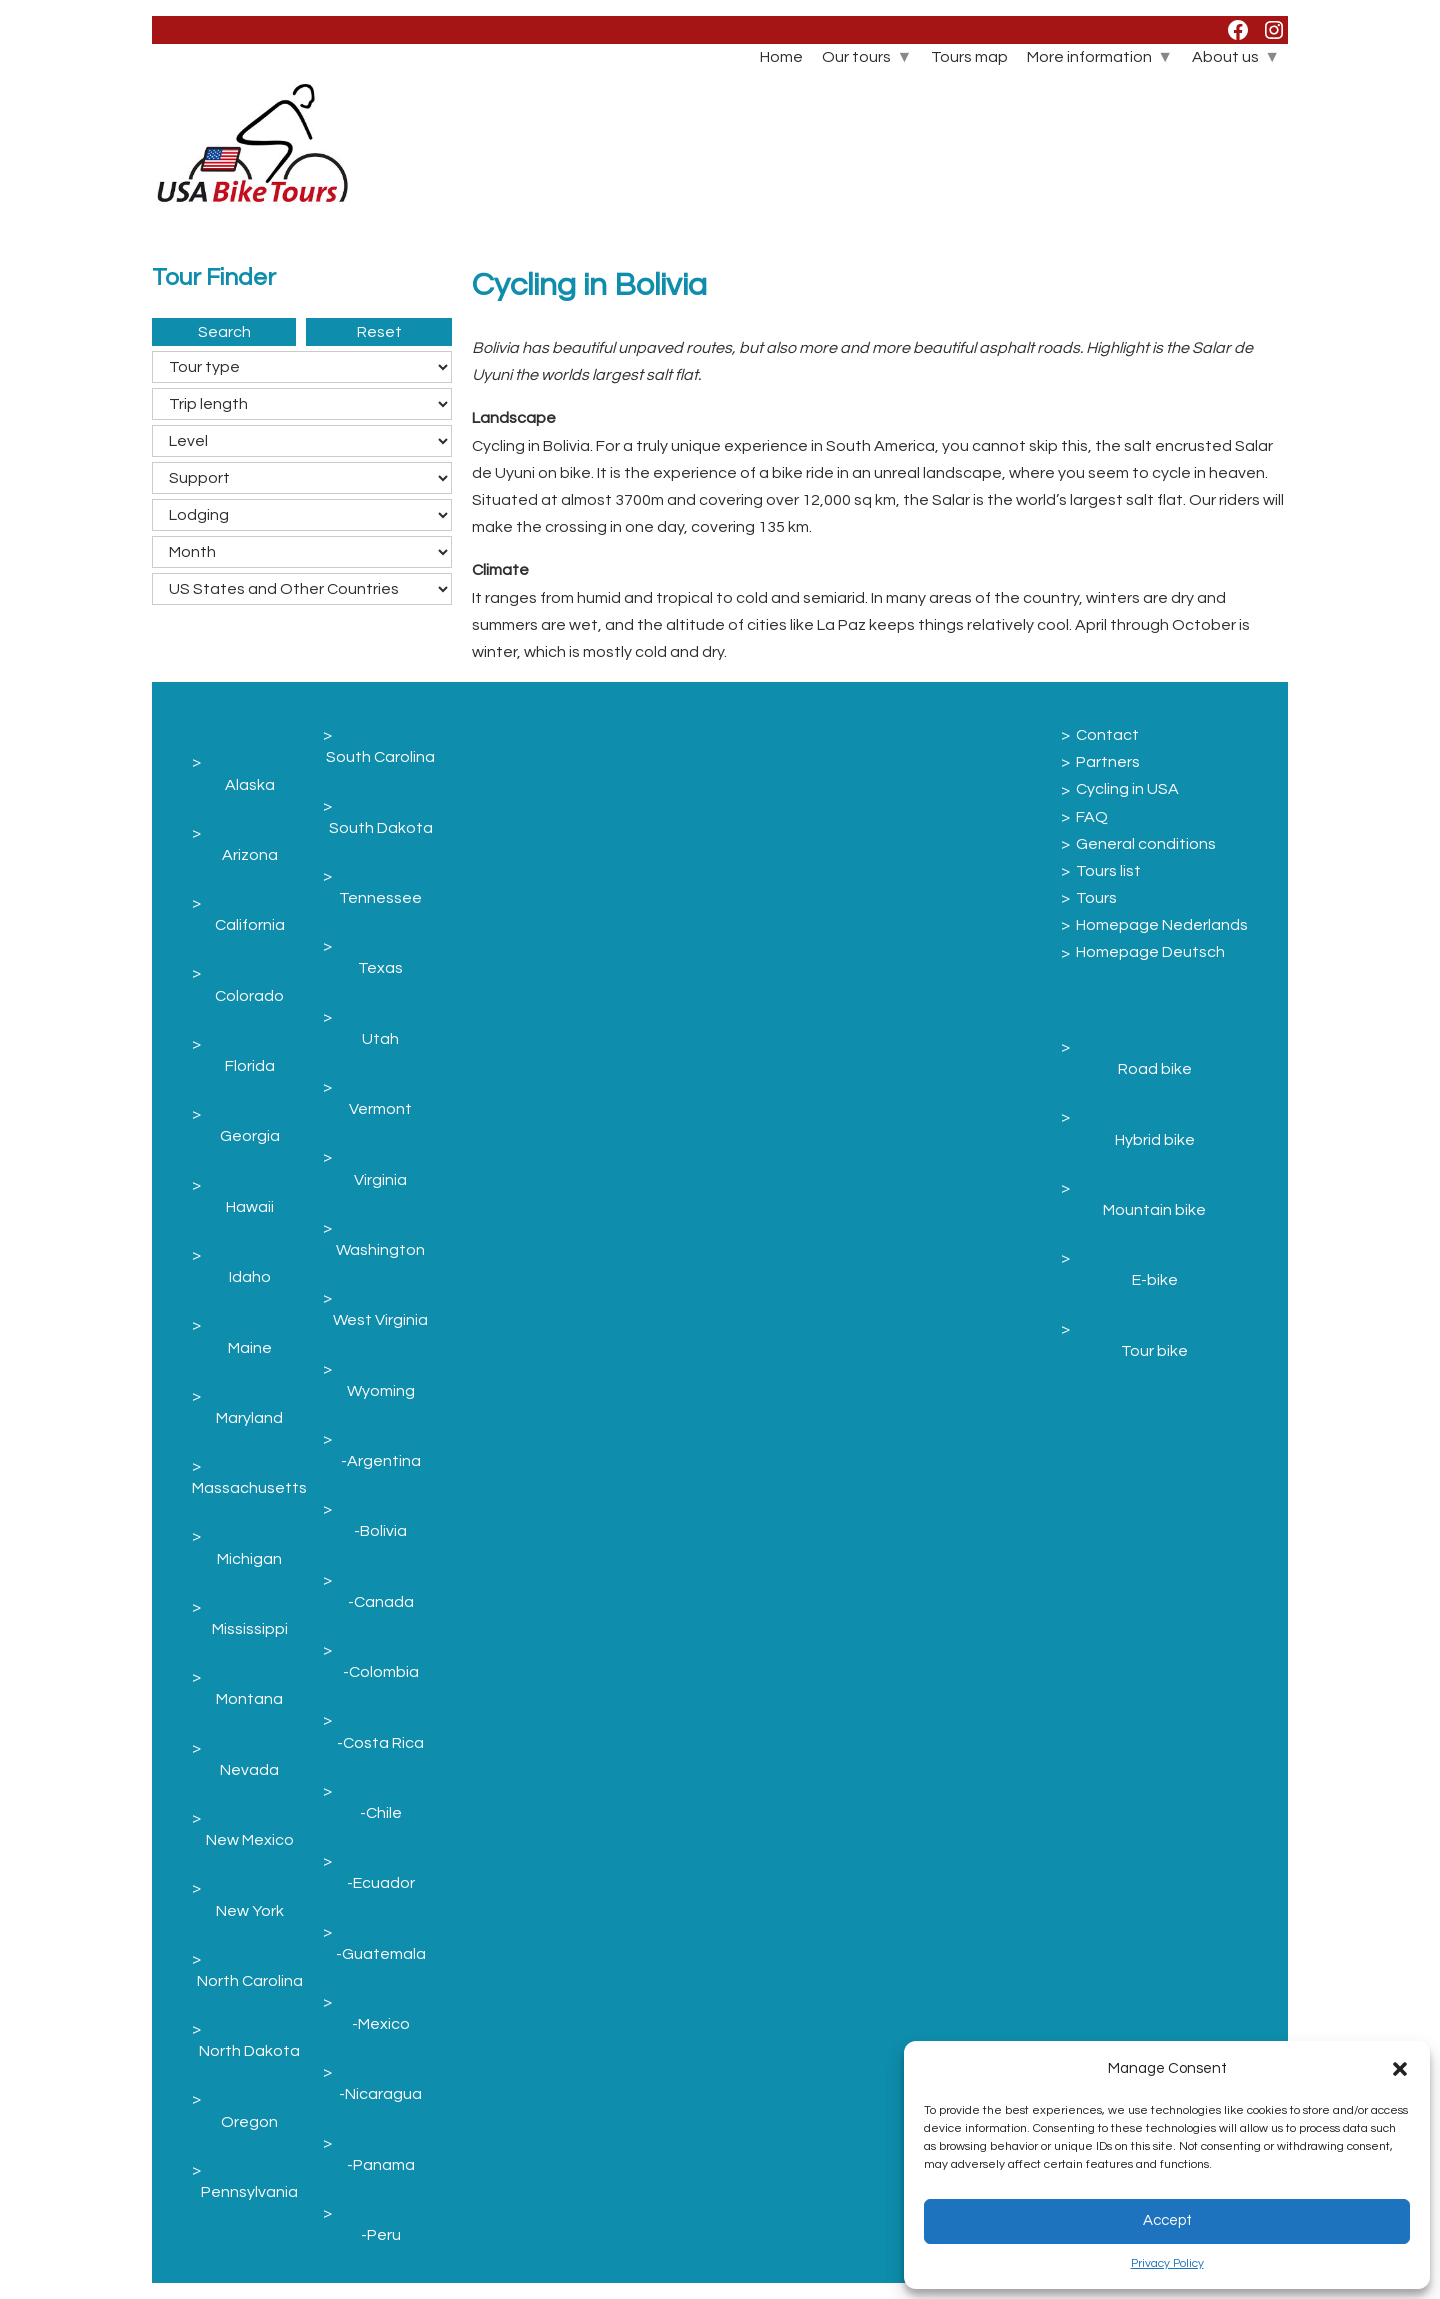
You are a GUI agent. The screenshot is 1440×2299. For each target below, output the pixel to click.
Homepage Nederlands (1162, 925)
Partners (1108, 762)
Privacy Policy (1167, 2263)
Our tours (856, 57)
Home (781, 57)
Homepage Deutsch (1150, 952)
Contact (1107, 735)
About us (1225, 57)
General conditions (1146, 844)
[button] (1400, 2069)
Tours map (969, 57)
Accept (1167, 2220)
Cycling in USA (1127, 789)
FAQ (1092, 817)
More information (1089, 57)
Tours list (1108, 871)
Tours (1096, 898)
